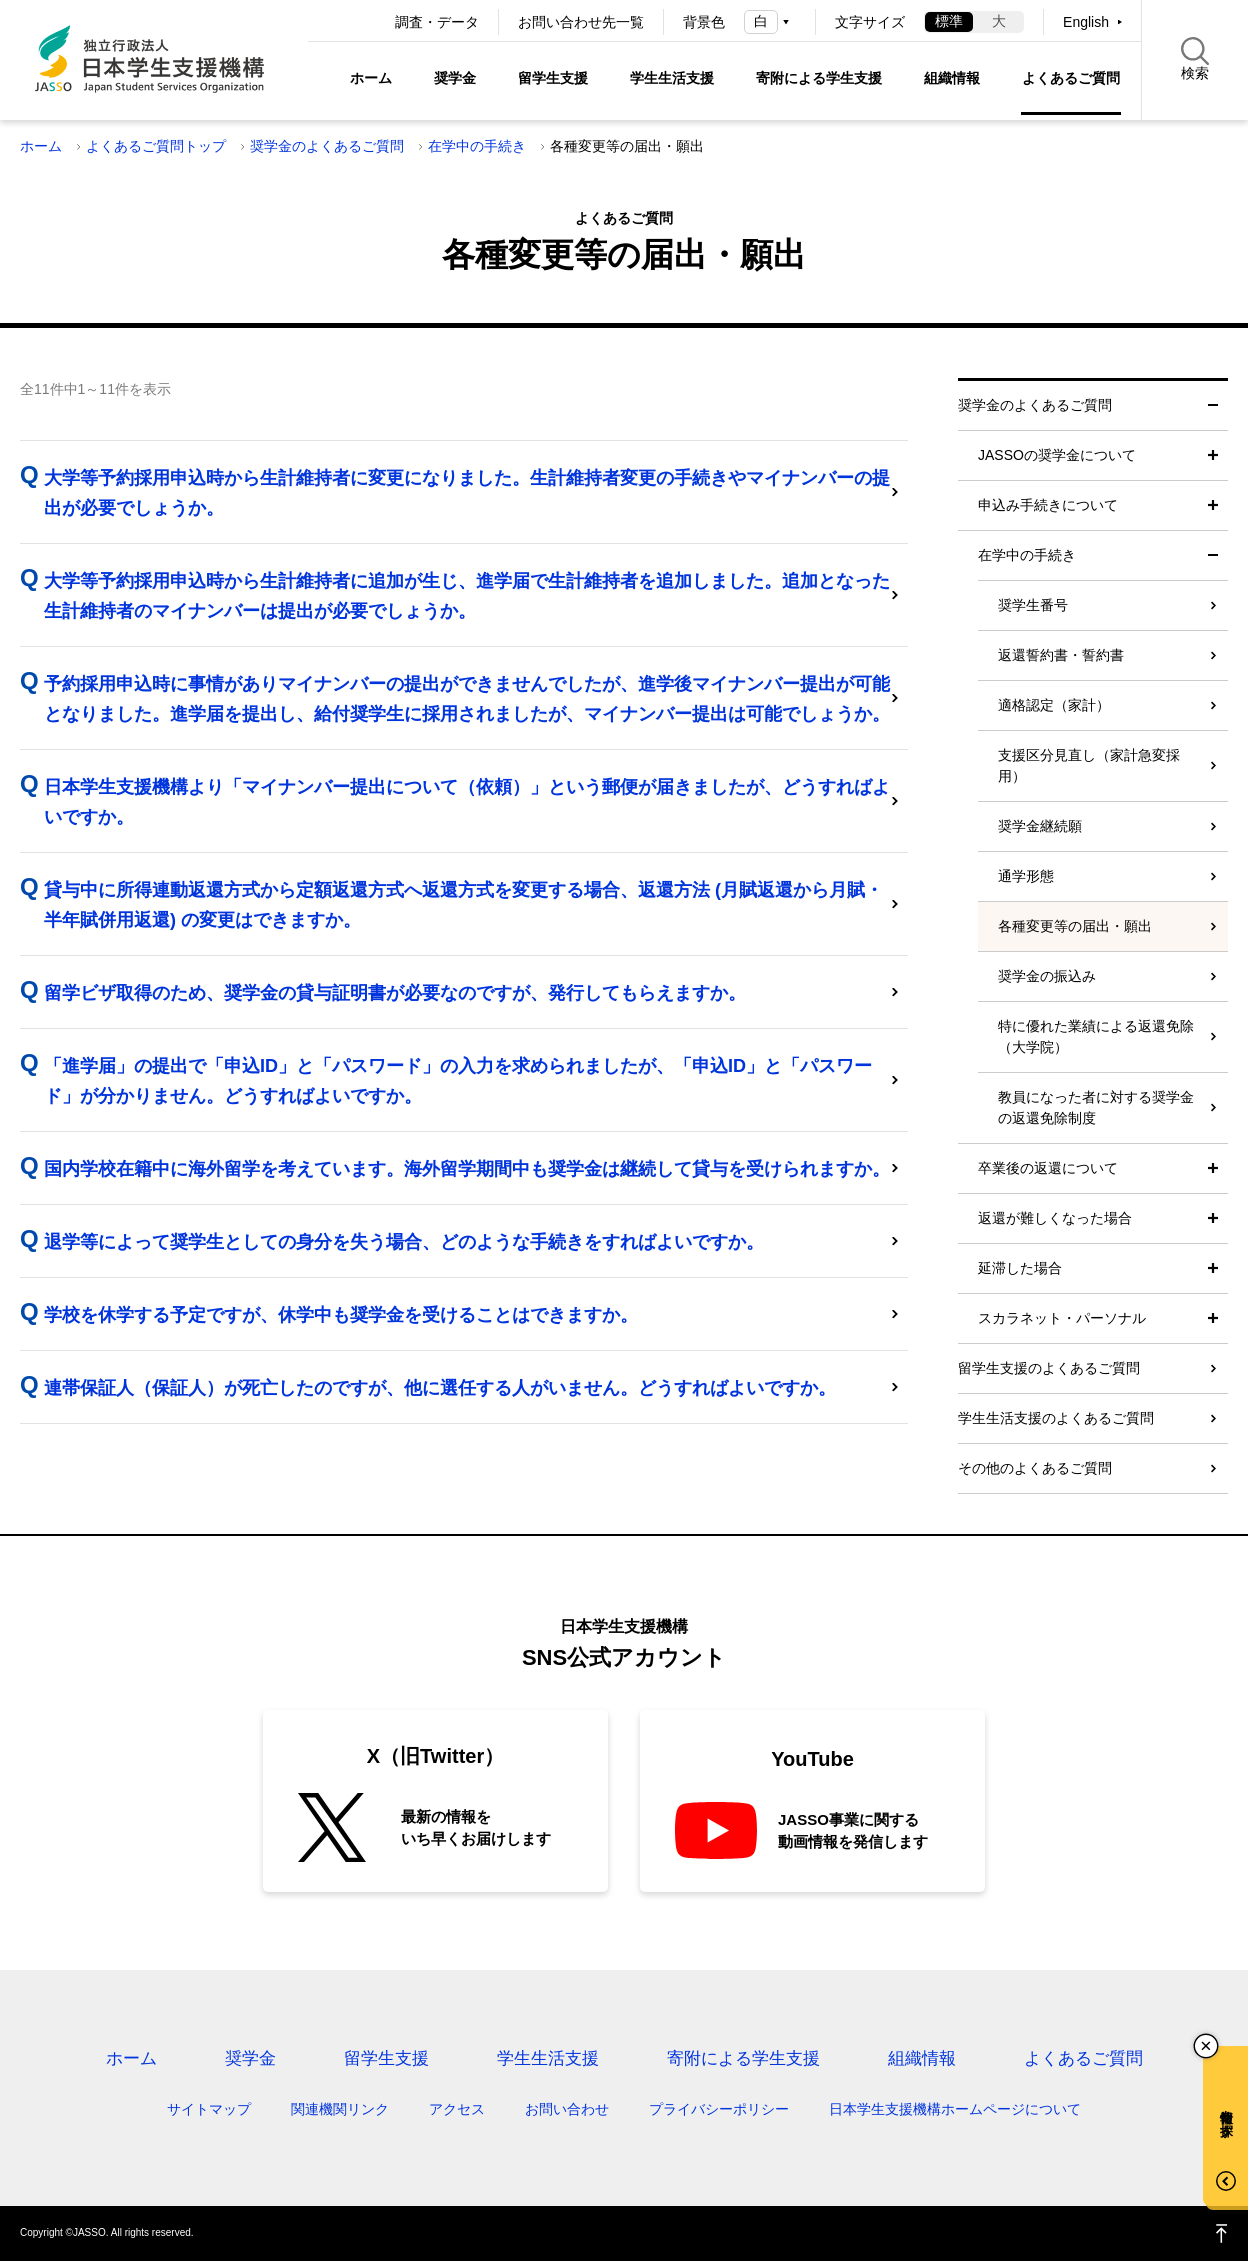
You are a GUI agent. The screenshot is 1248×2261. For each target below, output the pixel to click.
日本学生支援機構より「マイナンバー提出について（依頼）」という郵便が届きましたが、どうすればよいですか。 (467, 802)
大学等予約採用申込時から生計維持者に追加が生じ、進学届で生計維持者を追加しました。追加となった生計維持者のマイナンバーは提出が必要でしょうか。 (467, 596)
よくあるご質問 (1071, 78)
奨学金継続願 (1040, 826)
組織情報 (952, 78)
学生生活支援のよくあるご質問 (1056, 1418)
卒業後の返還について (1048, 1168)
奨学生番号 (1033, 605)
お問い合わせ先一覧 (581, 22)
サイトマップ (209, 2109)
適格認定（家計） (1054, 705)
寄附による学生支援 (819, 78)
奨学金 (455, 78)
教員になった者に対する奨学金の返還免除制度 (1096, 1107)
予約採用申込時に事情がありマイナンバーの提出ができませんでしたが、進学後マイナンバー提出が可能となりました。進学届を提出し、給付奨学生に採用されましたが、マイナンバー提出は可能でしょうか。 (467, 699)
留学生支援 (553, 78)
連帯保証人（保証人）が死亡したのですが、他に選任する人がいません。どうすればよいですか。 (440, 1388)
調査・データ (437, 22)
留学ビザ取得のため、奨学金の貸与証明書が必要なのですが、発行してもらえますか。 (395, 993)
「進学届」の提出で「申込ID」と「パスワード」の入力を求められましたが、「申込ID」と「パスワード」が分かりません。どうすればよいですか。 (458, 1081)
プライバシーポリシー (719, 2109)
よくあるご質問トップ (156, 146)
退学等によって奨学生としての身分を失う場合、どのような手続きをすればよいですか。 (404, 1242)
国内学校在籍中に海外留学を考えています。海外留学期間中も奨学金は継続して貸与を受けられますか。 (467, 1169)
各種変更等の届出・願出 (1075, 926)
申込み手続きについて (1048, 505)
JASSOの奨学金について (1057, 455)
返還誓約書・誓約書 (1061, 655)
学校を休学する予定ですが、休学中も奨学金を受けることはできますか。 (341, 1315)
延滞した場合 (1020, 1268)
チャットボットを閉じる (1206, 2046)
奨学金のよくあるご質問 (327, 146)
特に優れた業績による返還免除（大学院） (1096, 1036)
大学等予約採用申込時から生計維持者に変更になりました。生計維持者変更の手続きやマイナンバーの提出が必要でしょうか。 (467, 493)
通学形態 (1026, 876)
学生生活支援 (672, 78)
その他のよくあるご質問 (1035, 1468)
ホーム (371, 78)
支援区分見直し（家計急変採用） (1089, 765)
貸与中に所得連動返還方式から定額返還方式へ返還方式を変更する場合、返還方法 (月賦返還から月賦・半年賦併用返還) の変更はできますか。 (463, 905)
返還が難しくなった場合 (1055, 1218)
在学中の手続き (477, 146)
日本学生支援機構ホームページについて (955, 2109)
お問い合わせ (567, 2109)
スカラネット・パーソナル (1062, 1318)
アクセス (457, 2109)
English (1086, 22)
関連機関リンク (340, 2109)
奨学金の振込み (1047, 976)
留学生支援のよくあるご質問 (1049, 1368)
